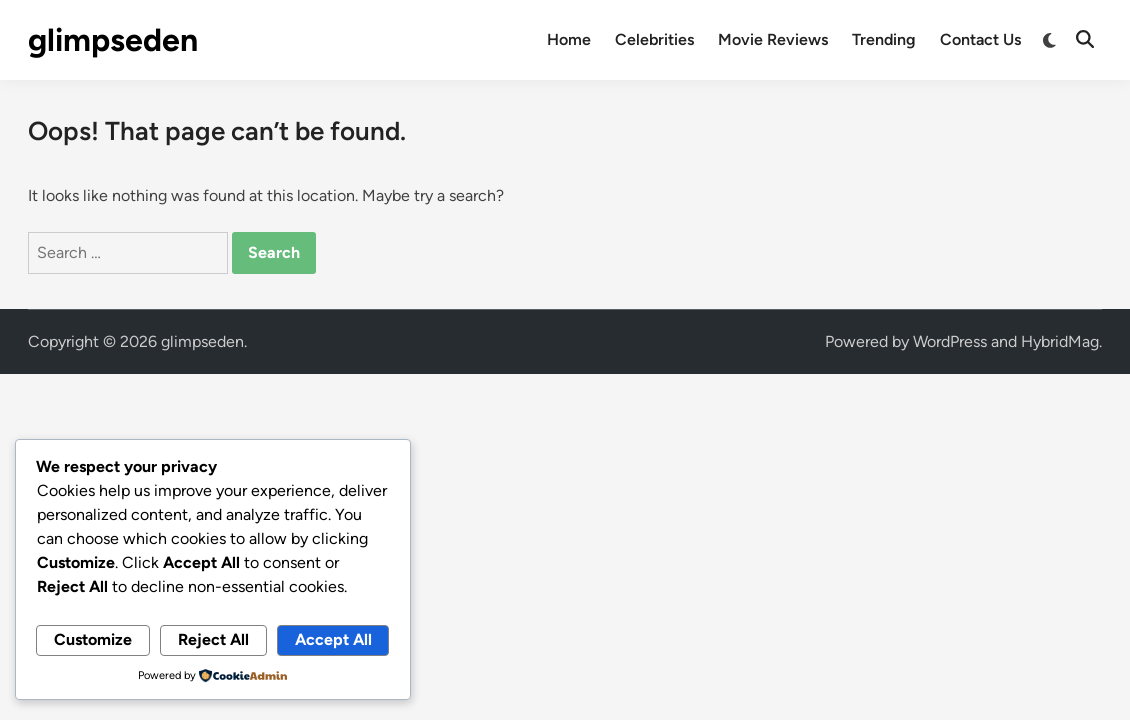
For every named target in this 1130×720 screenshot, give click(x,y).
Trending (884, 39)
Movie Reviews (773, 39)
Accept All (333, 639)
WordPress (950, 341)
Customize (93, 639)
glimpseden (113, 40)
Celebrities (654, 39)
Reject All (213, 639)
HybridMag (1060, 341)
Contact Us (980, 39)
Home (569, 39)
